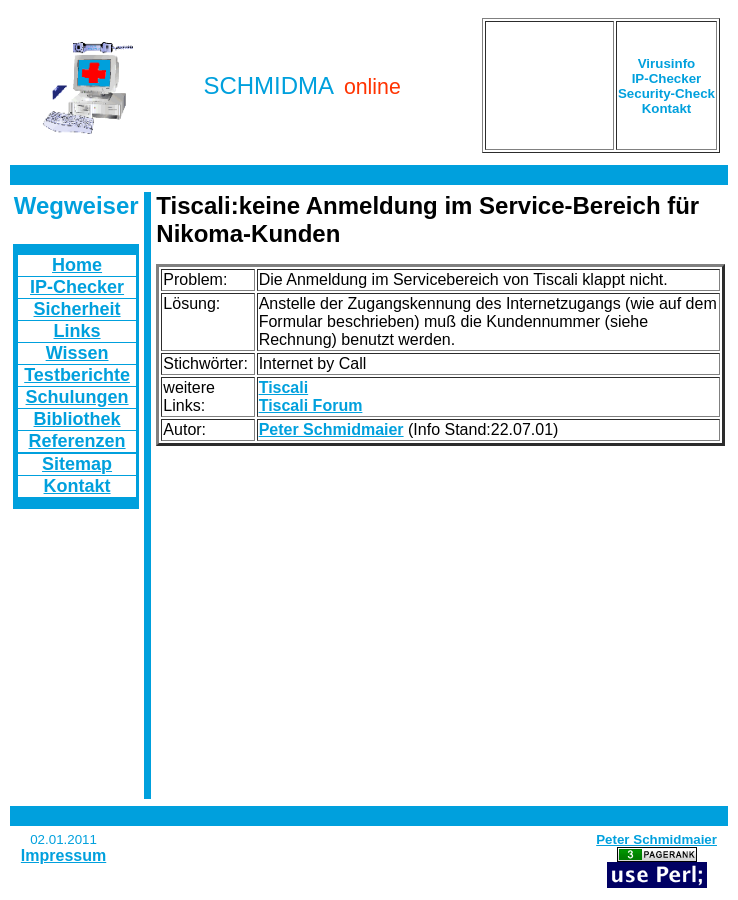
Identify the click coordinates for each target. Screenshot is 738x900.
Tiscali (284, 387)
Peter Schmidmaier (331, 429)
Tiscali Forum (311, 405)
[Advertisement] (549, 85)
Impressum (63, 855)
